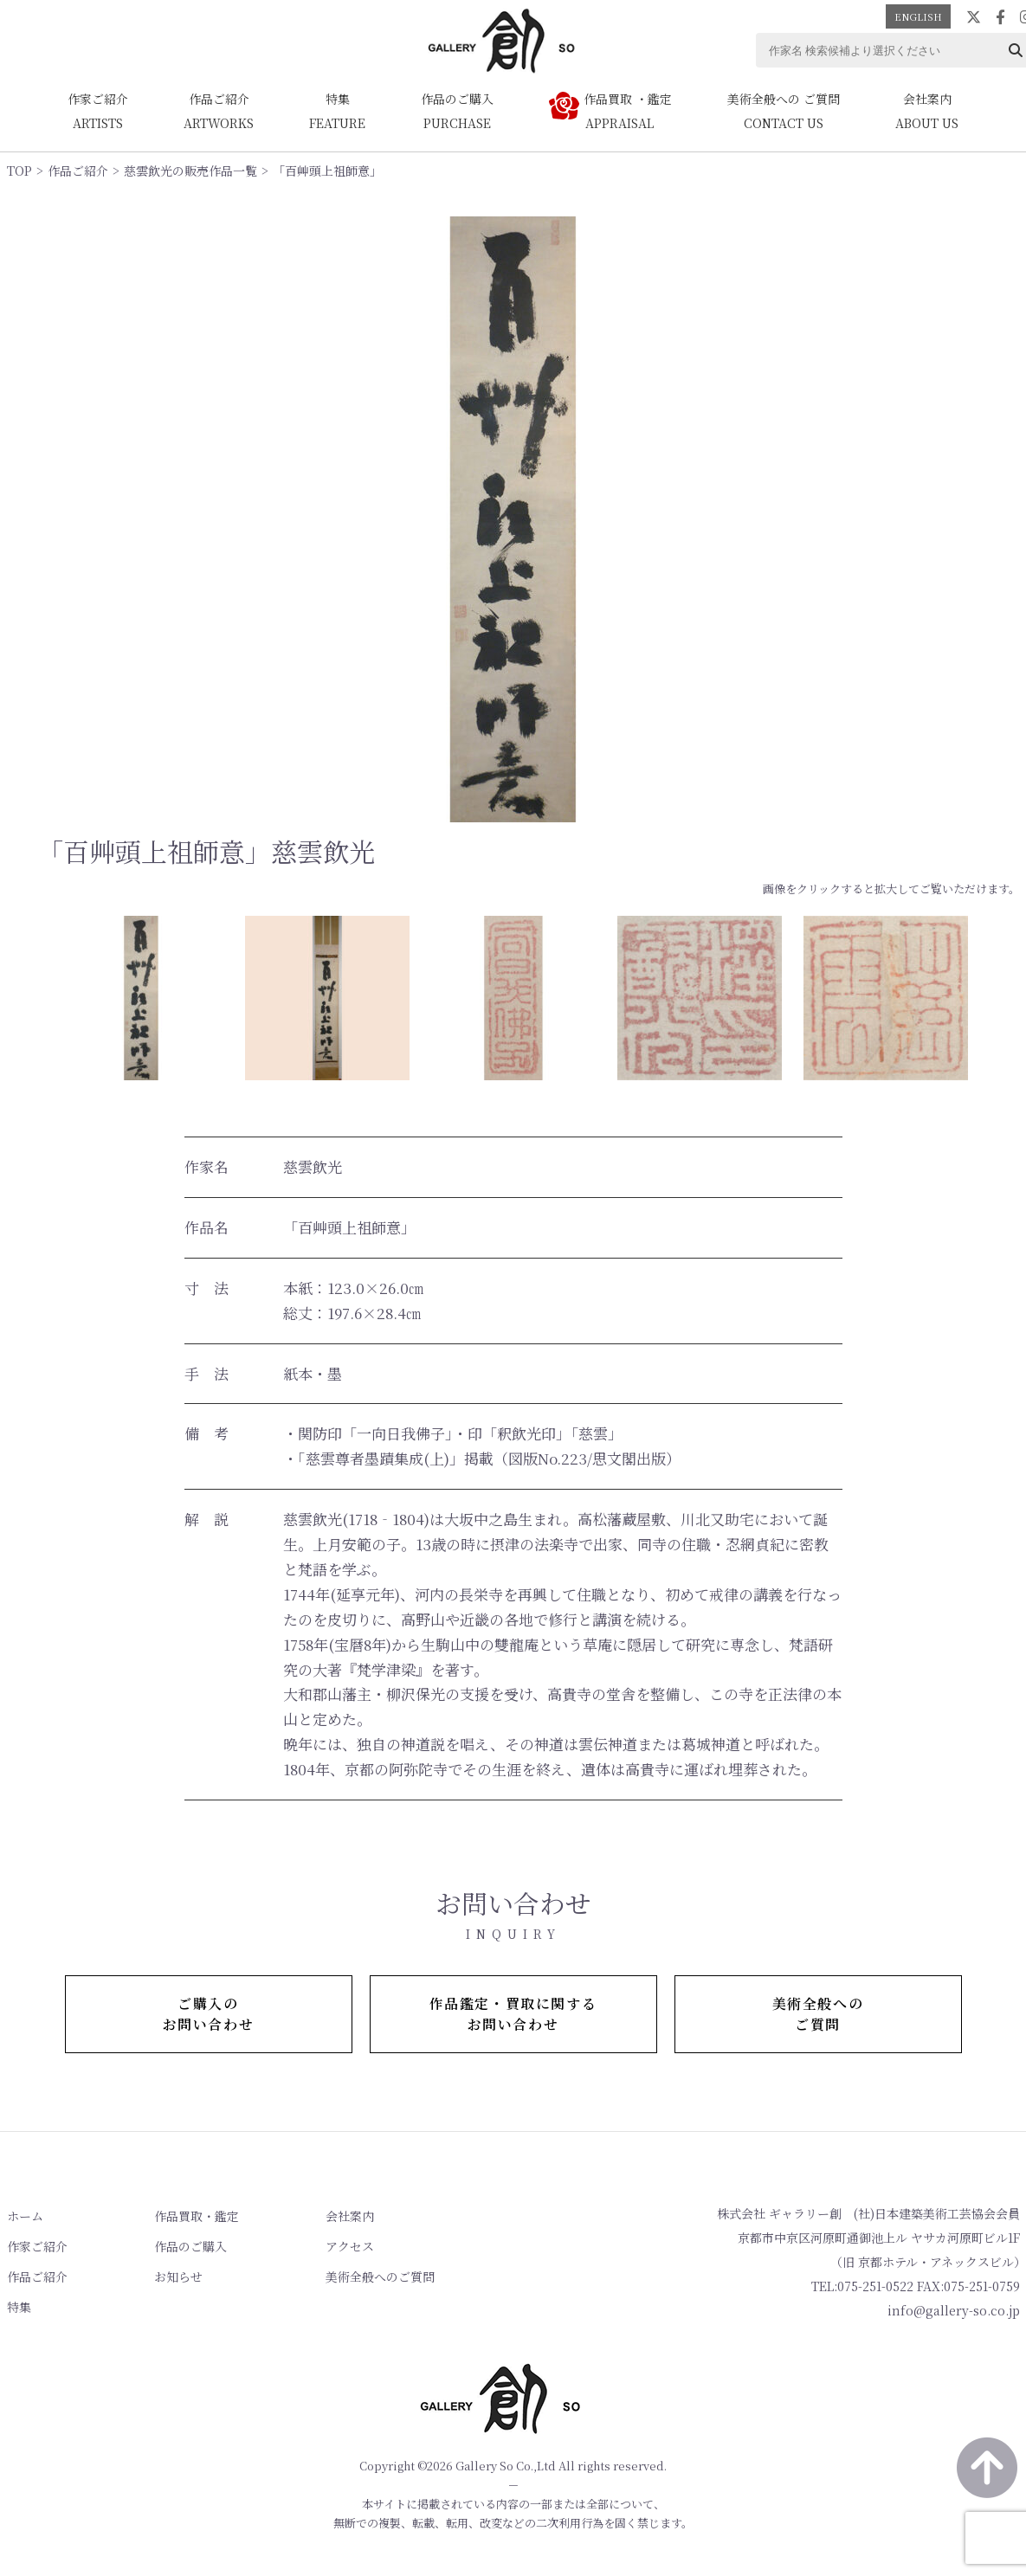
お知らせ (178, 2276)
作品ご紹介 (78, 170)
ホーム (25, 2216)
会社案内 (350, 2216)
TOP (19, 170)
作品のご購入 (190, 2246)
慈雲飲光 (312, 1166)
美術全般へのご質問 (380, 2276)
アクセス (350, 2246)
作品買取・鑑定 (196, 2216)
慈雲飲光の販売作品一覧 (190, 170)
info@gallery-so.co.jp (953, 2310)
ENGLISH (918, 16)
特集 (19, 2306)
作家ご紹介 (37, 2246)
